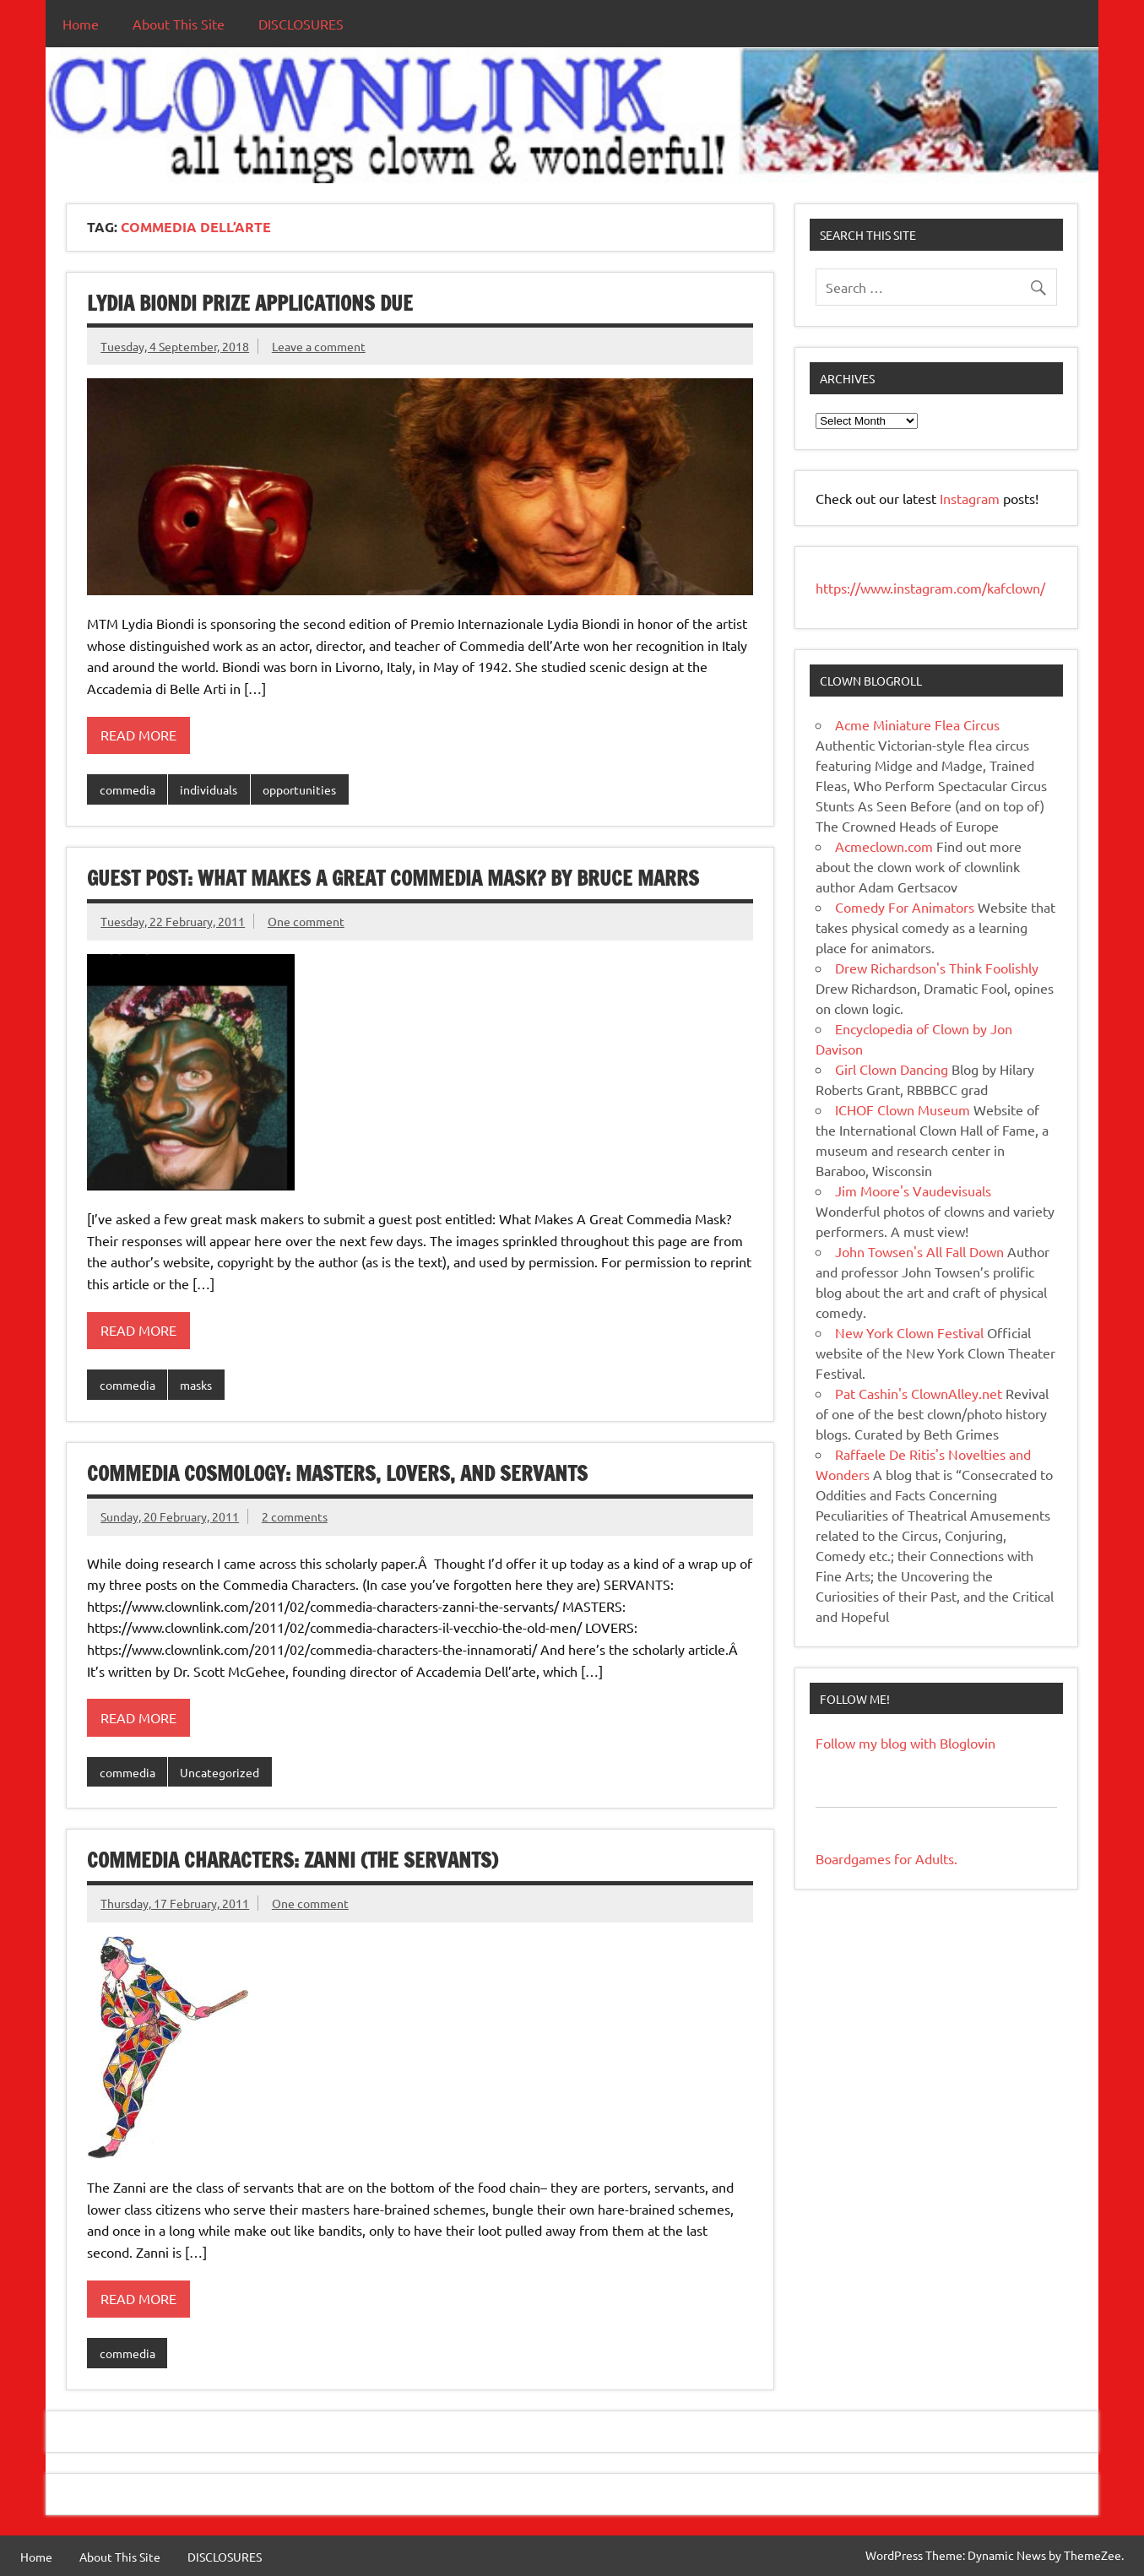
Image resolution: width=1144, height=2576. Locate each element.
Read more (138, 734)
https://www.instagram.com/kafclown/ (930, 587)
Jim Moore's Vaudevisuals (913, 1190)
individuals (208, 789)
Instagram (971, 498)
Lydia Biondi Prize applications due (250, 303)
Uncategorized (219, 1772)
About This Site (179, 23)
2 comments (295, 1516)
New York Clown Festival (909, 1332)
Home (80, 23)
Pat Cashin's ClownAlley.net (918, 1393)
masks (196, 1384)
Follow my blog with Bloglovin (905, 1742)
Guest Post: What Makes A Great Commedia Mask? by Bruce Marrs (393, 878)
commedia (127, 789)
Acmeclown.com (884, 846)
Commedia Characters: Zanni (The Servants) (292, 1860)
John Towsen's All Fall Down (919, 1251)
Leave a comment (319, 346)
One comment (306, 921)
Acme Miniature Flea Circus (917, 724)
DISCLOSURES (301, 23)
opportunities (299, 789)
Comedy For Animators (904, 906)
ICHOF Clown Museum (902, 1109)
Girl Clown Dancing (891, 1068)
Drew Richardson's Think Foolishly (936, 967)
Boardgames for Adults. (886, 1858)
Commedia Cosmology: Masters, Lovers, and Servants (337, 1473)
